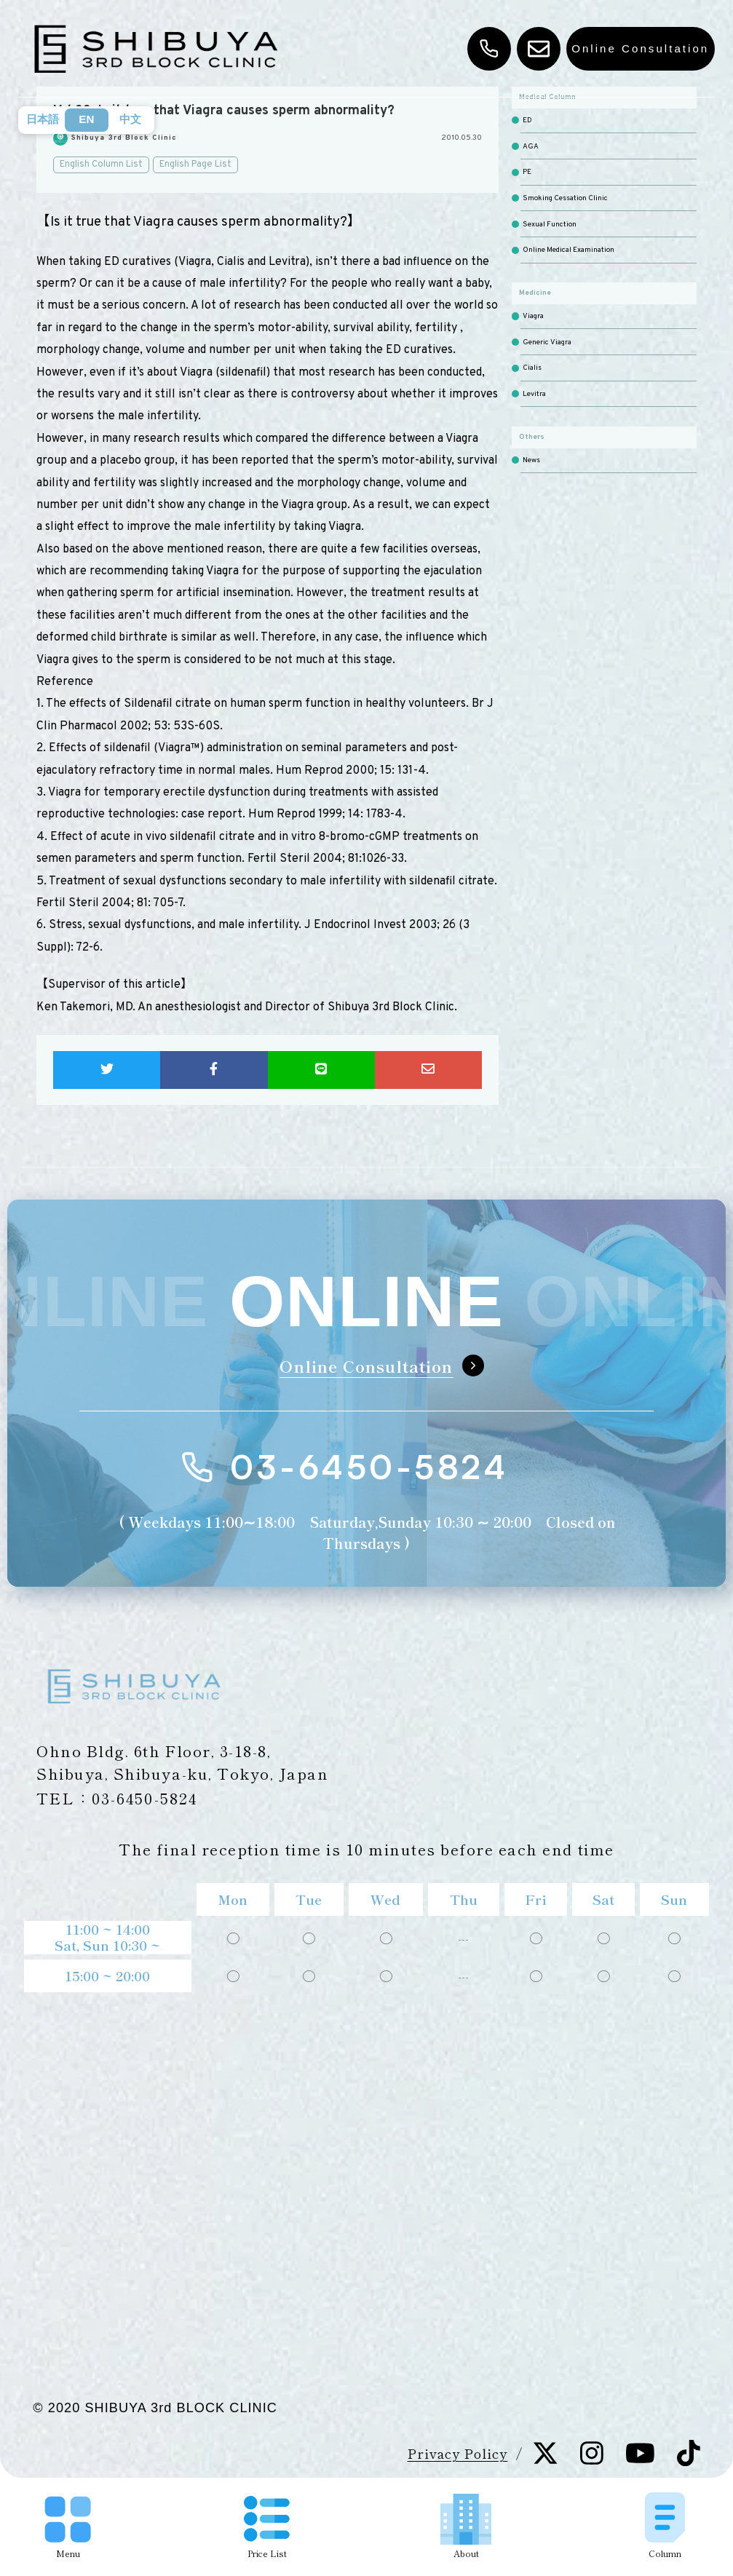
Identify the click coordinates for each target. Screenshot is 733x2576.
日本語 (42, 119)
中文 (130, 119)
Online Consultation (640, 48)
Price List (267, 2527)
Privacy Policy (458, 2453)
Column (665, 2524)
